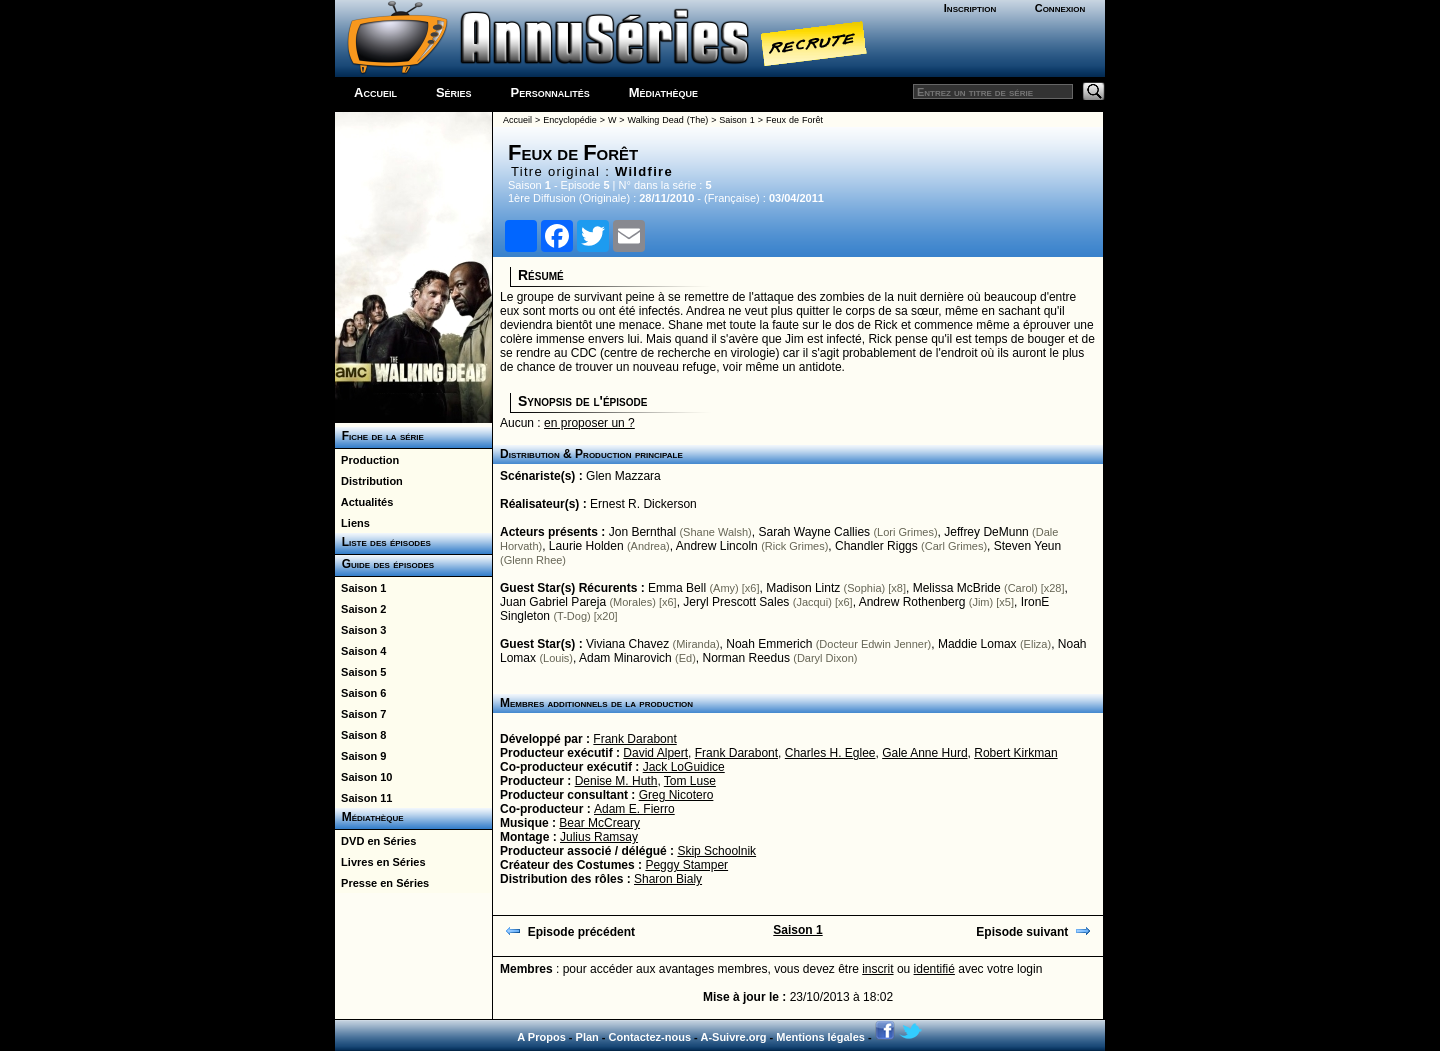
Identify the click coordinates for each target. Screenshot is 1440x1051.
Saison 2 (360, 609)
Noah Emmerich (769, 644)
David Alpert (655, 753)
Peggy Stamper (686, 865)
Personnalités (550, 92)
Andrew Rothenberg (912, 602)
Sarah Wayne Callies (814, 532)
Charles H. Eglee (830, 753)
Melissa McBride (957, 588)
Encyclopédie (570, 120)
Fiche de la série (379, 436)
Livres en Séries (380, 862)
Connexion (1060, 8)
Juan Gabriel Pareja (553, 602)
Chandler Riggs (876, 546)
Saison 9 (360, 756)
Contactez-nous (650, 1037)
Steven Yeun (1027, 546)
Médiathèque (663, 92)
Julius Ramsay (599, 837)
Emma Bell (677, 588)
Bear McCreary (599, 823)
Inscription (970, 8)
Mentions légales (820, 1037)
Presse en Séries (382, 883)
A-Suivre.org (733, 1037)
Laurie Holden (586, 546)
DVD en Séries (375, 841)
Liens (352, 523)
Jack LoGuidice (684, 767)
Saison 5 (360, 672)
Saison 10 (363, 777)
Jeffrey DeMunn (986, 532)
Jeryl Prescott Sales (736, 602)
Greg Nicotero (676, 795)
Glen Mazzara (623, 476)
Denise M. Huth (616, 781)
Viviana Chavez (627, 644)
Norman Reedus (746, 658)
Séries (454, 92)
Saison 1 (360, 588)
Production (367, 460)
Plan (587, 1037)
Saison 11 (363, 798)
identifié (934, 969)
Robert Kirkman (1015, 753)
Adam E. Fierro (634, 809)
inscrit (877, 969)
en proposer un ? (589, 423)
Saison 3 (360, 630)
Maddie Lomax (977, 644)
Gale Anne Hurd (924, 753)
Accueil (375, 92)
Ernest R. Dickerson (643, 504)
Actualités (364, 502)
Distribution (369, 481)
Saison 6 (360, 693)
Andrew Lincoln (717, 546)
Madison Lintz (803, 588)
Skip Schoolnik (716, 851)
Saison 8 (360, 735)
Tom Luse (690, 781)
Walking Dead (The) (668, 120)
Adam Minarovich (625, 658)
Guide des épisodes (384, 564)
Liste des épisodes (383, 542)
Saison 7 (360, 714)
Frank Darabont (634, 739)
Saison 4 (360, 651)
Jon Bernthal (642, 532)
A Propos (541, 1037)
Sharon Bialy (668, 879)
